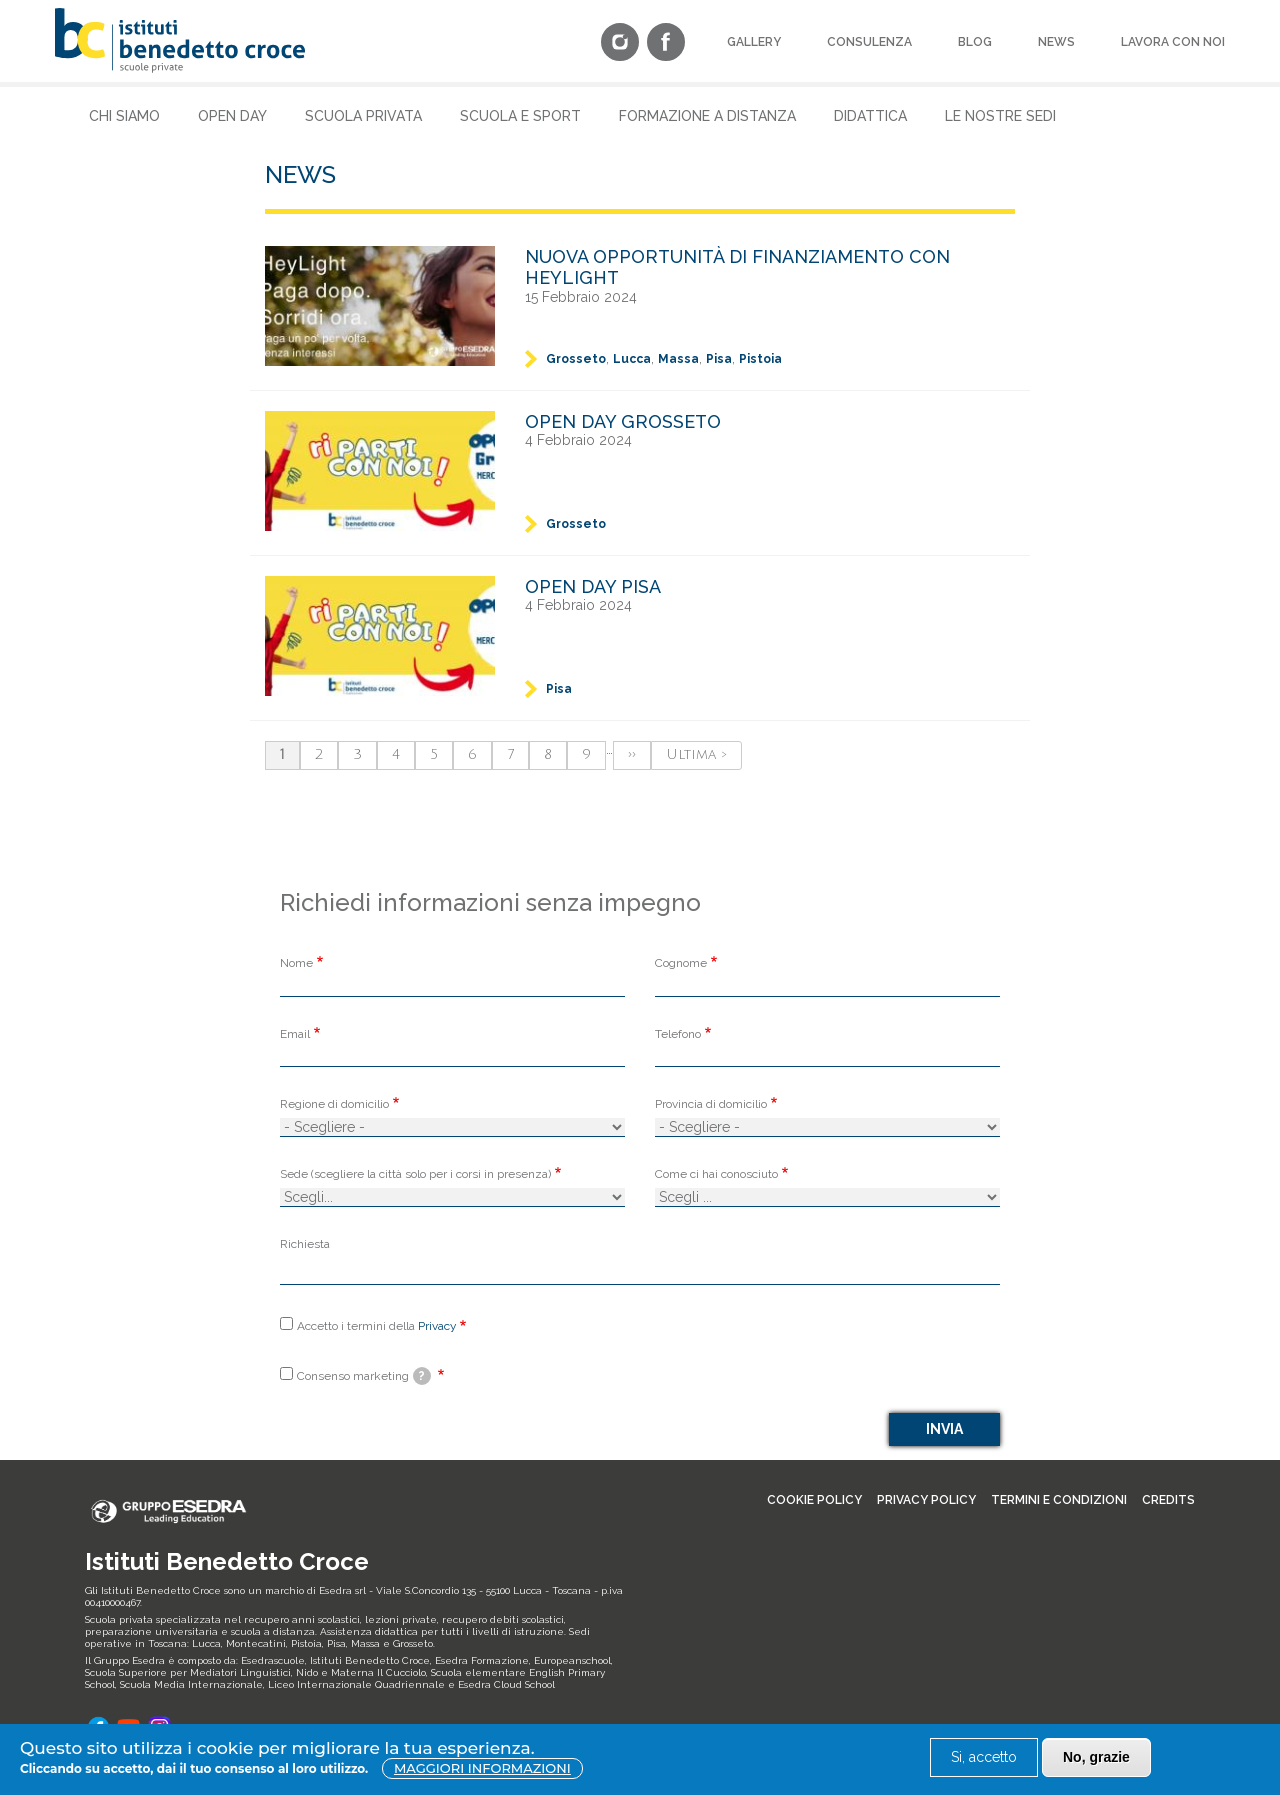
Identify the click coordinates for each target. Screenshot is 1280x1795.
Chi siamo (124, 116)
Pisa (719, 359)
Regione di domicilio (334, 1104)
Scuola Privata (363, 116)
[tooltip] (422, 1376)
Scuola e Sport (520, 116)
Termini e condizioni (1059, 1500)
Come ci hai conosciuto (716, 1174)
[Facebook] (666, 44)
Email (295, 1034)
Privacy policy (926, 1500)
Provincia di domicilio (711, 1104)
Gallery (754, 42)
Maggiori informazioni (482, 1768)
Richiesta (305, 1244)
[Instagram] (620, 44)
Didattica (870, 116)
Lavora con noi (1173, 42)
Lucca (632, 359)
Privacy (437, 1326)
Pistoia (760, 359)
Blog (975, 42)
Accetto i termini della (376, 1326)
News (1056, 42)
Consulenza (869, 42)
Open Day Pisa (593, 586)
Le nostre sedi (1000, 116)
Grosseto (576, 359)
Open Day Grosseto (623, 421)
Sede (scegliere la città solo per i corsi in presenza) (415, 1174)
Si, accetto (984, 1757)
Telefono (678, 1034)
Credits (1168, 1500)
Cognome (681, 963)
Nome (296, 963)
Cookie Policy (814, 1500)
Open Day (232, 116)
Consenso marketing (364, 1376)
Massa (678, 359)
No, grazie (1096, 1757)
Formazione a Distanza (707, 116)
